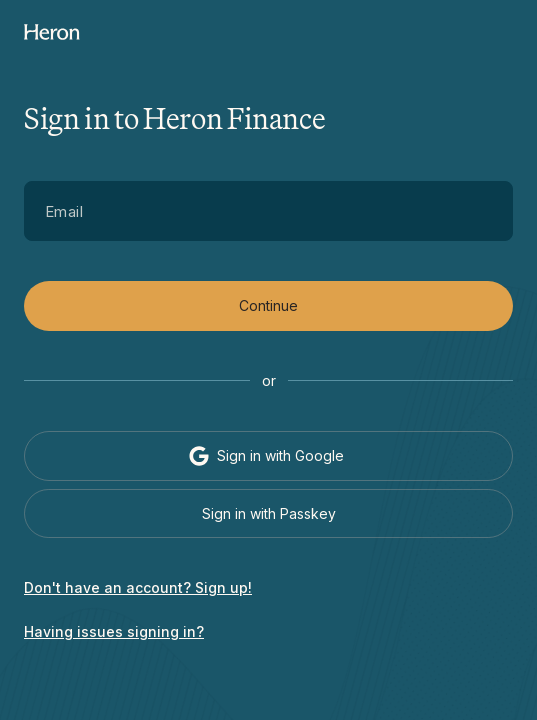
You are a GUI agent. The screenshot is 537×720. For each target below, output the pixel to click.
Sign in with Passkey (269, 513)
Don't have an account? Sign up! (138, 587)
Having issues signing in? (114, 631)
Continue (268, 305)
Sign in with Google (266, 456)
